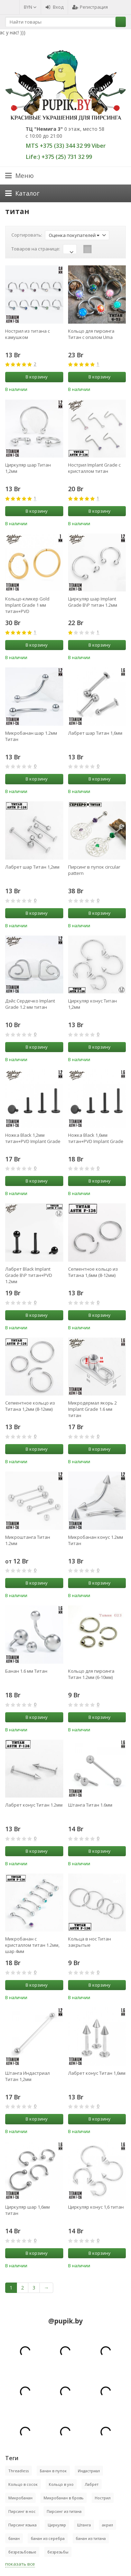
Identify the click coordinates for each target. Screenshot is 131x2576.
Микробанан (20, 2497)
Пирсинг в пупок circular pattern (94, 870)
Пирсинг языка (22, 2524)
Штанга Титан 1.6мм (90, 1805)
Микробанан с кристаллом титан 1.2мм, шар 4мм (32, 1945)
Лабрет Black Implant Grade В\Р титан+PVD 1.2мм (28, 1275)
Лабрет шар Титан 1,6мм (95, 733)
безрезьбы (57, 2551)
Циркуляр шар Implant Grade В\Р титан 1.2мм (92, 602)
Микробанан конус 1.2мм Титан (95, 1540)
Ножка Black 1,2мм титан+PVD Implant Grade (32, 1138)
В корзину (33, 377)
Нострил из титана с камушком (27, 334)
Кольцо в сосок (23, 2484)
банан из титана (91, 2538)
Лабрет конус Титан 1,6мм (96, 2073)
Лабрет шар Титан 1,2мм (32, 867)
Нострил (103, 2497)
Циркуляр (57, 2524)
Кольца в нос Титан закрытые (89, 1942)
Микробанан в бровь (64, 2497)
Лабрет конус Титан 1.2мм (34, 1805)
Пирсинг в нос (22, 2511)
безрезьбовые (22, 2551)
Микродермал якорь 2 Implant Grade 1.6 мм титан (92, 1409)
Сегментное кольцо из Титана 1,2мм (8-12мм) (30, 1406)
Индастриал (89, 2470)
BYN (30, 7)
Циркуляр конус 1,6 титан (96, 2207)
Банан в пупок (53, 2470)
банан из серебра (48, 2538)
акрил (107, 2524)
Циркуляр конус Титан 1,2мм (92, 1004)
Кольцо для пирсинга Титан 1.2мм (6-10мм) (91, 1674)
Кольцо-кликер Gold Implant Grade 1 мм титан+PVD (27, 605)
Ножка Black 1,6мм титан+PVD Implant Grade (95, 1138)
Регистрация (90, 7)
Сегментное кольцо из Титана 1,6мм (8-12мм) (93, 1272)
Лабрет (92, 2484)
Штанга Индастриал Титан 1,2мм (27, 2076)
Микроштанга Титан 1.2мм (27, 1540)
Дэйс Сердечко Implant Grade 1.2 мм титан (30, 1004)
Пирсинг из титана (64, 2511)
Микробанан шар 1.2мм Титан (31, 736)
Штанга (84, 2524)
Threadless (18, 2470)
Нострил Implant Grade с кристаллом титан (94, 468)
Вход (54, 7)
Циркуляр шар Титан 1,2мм (28, 468)
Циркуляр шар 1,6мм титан (27, 2210)
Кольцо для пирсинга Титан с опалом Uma (91, 334)
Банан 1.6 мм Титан (26, 1671)
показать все (20, 2564)
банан (14, 2538)
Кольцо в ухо (61, 2484)
